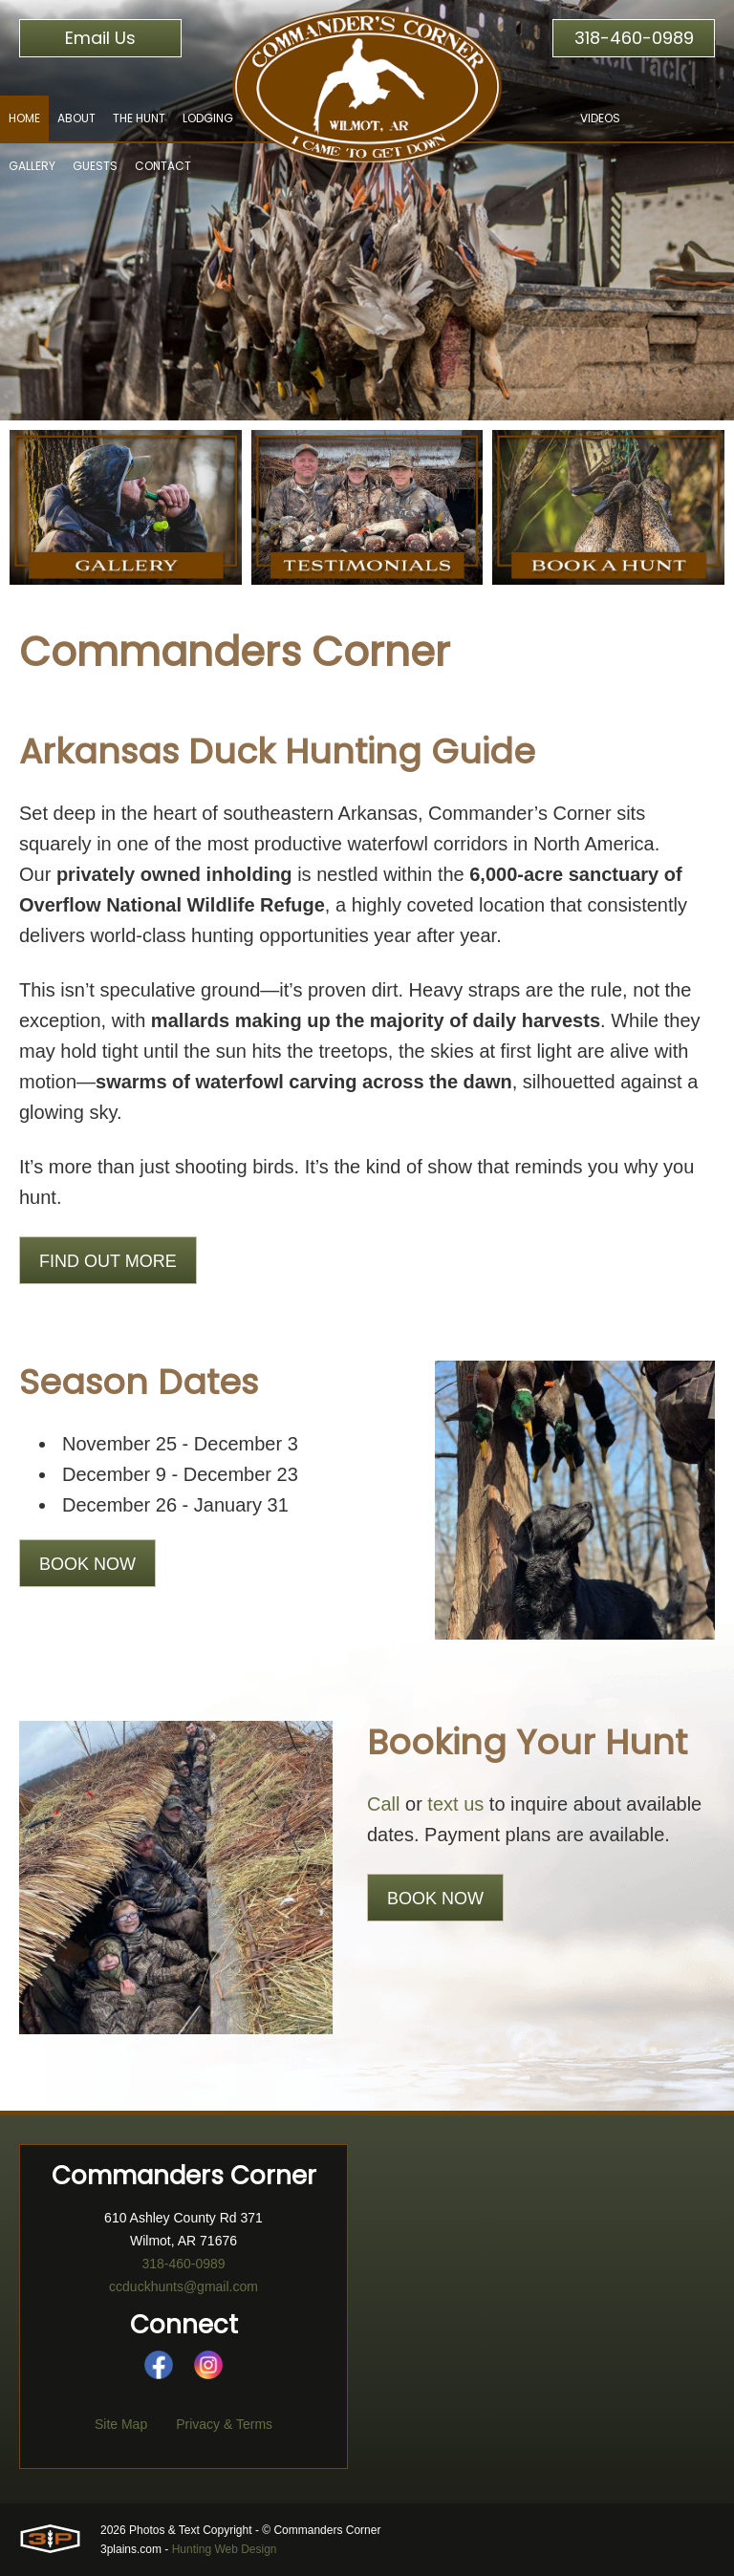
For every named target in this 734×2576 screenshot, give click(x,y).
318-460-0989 (634, 38)
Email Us (100, 38)
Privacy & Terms (224, 2424)
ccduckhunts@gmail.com (183, 2286)
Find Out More (108, 1261)
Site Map (121, 2424)
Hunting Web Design (224, 2549)
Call (383, 1803)
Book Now (87, 1564)
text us (455, 1803)
